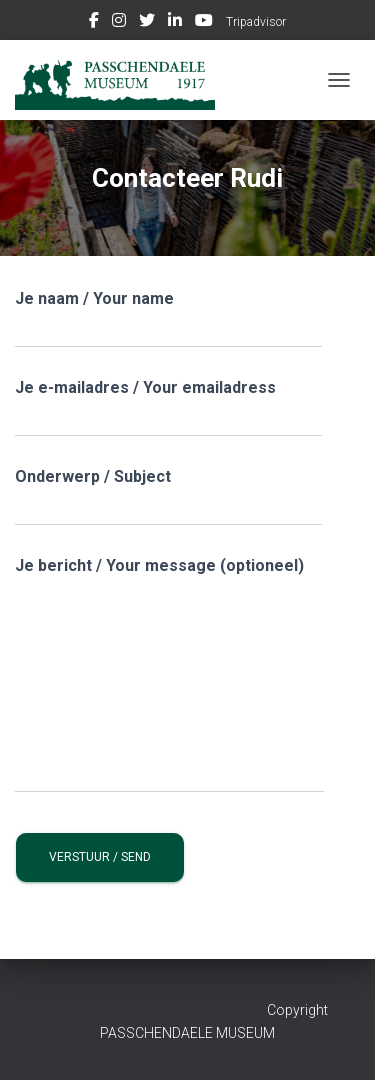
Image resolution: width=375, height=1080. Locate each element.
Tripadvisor (256, 22)
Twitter (147, 23)
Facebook (94, 23)
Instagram (119, 23)
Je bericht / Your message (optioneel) (169, 674)
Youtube (204, 23)
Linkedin (175, 23)
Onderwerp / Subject (168, 496)
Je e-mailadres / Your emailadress (168, 407)
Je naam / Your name (168, 318)
